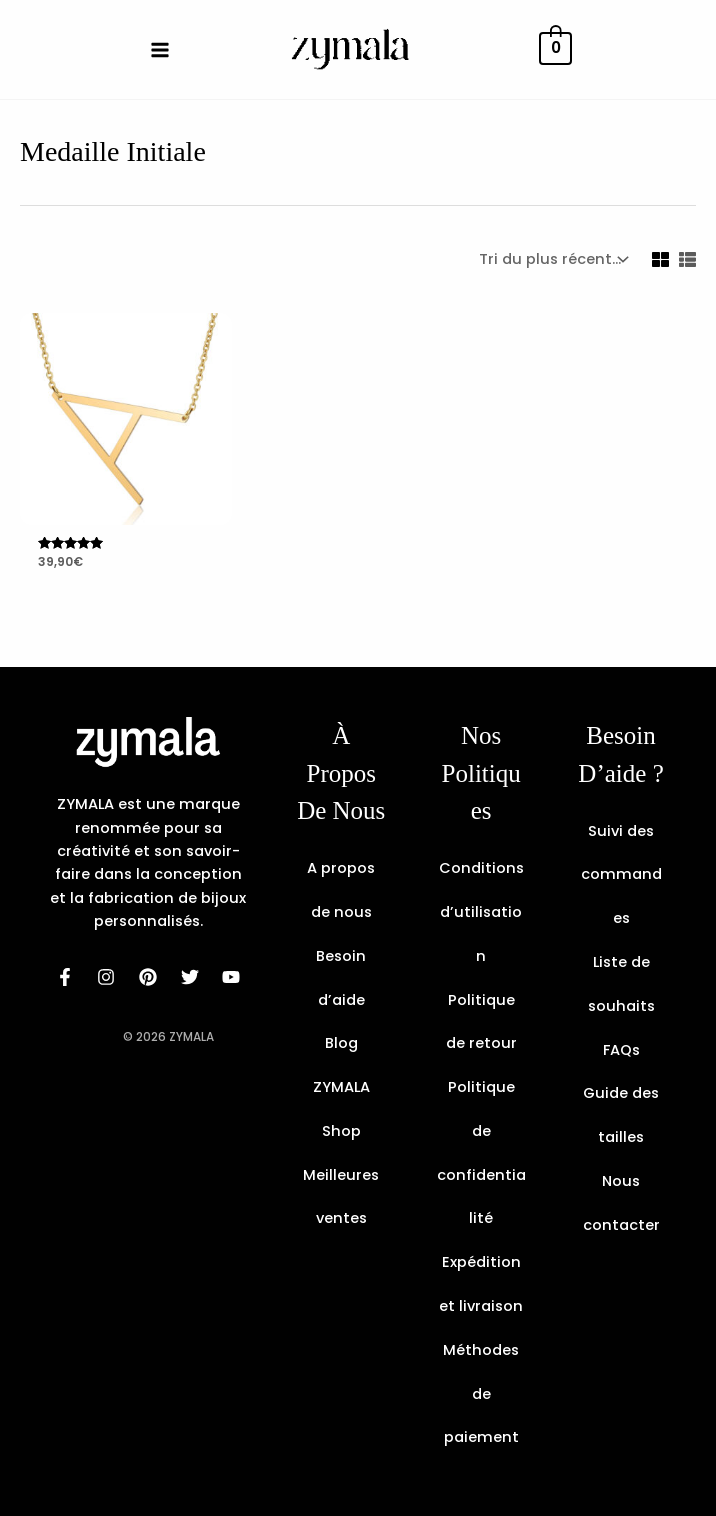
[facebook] (65, 977)
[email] (232, 977)
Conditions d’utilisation (481, 912)
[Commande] (552, 259)
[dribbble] (190, 977)
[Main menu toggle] (160, 49)
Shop (341, 1131)
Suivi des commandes (621, 875)
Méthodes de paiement (481, 1394)
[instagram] (107, 977)
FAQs (621, 1050)
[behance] (148, 977)
